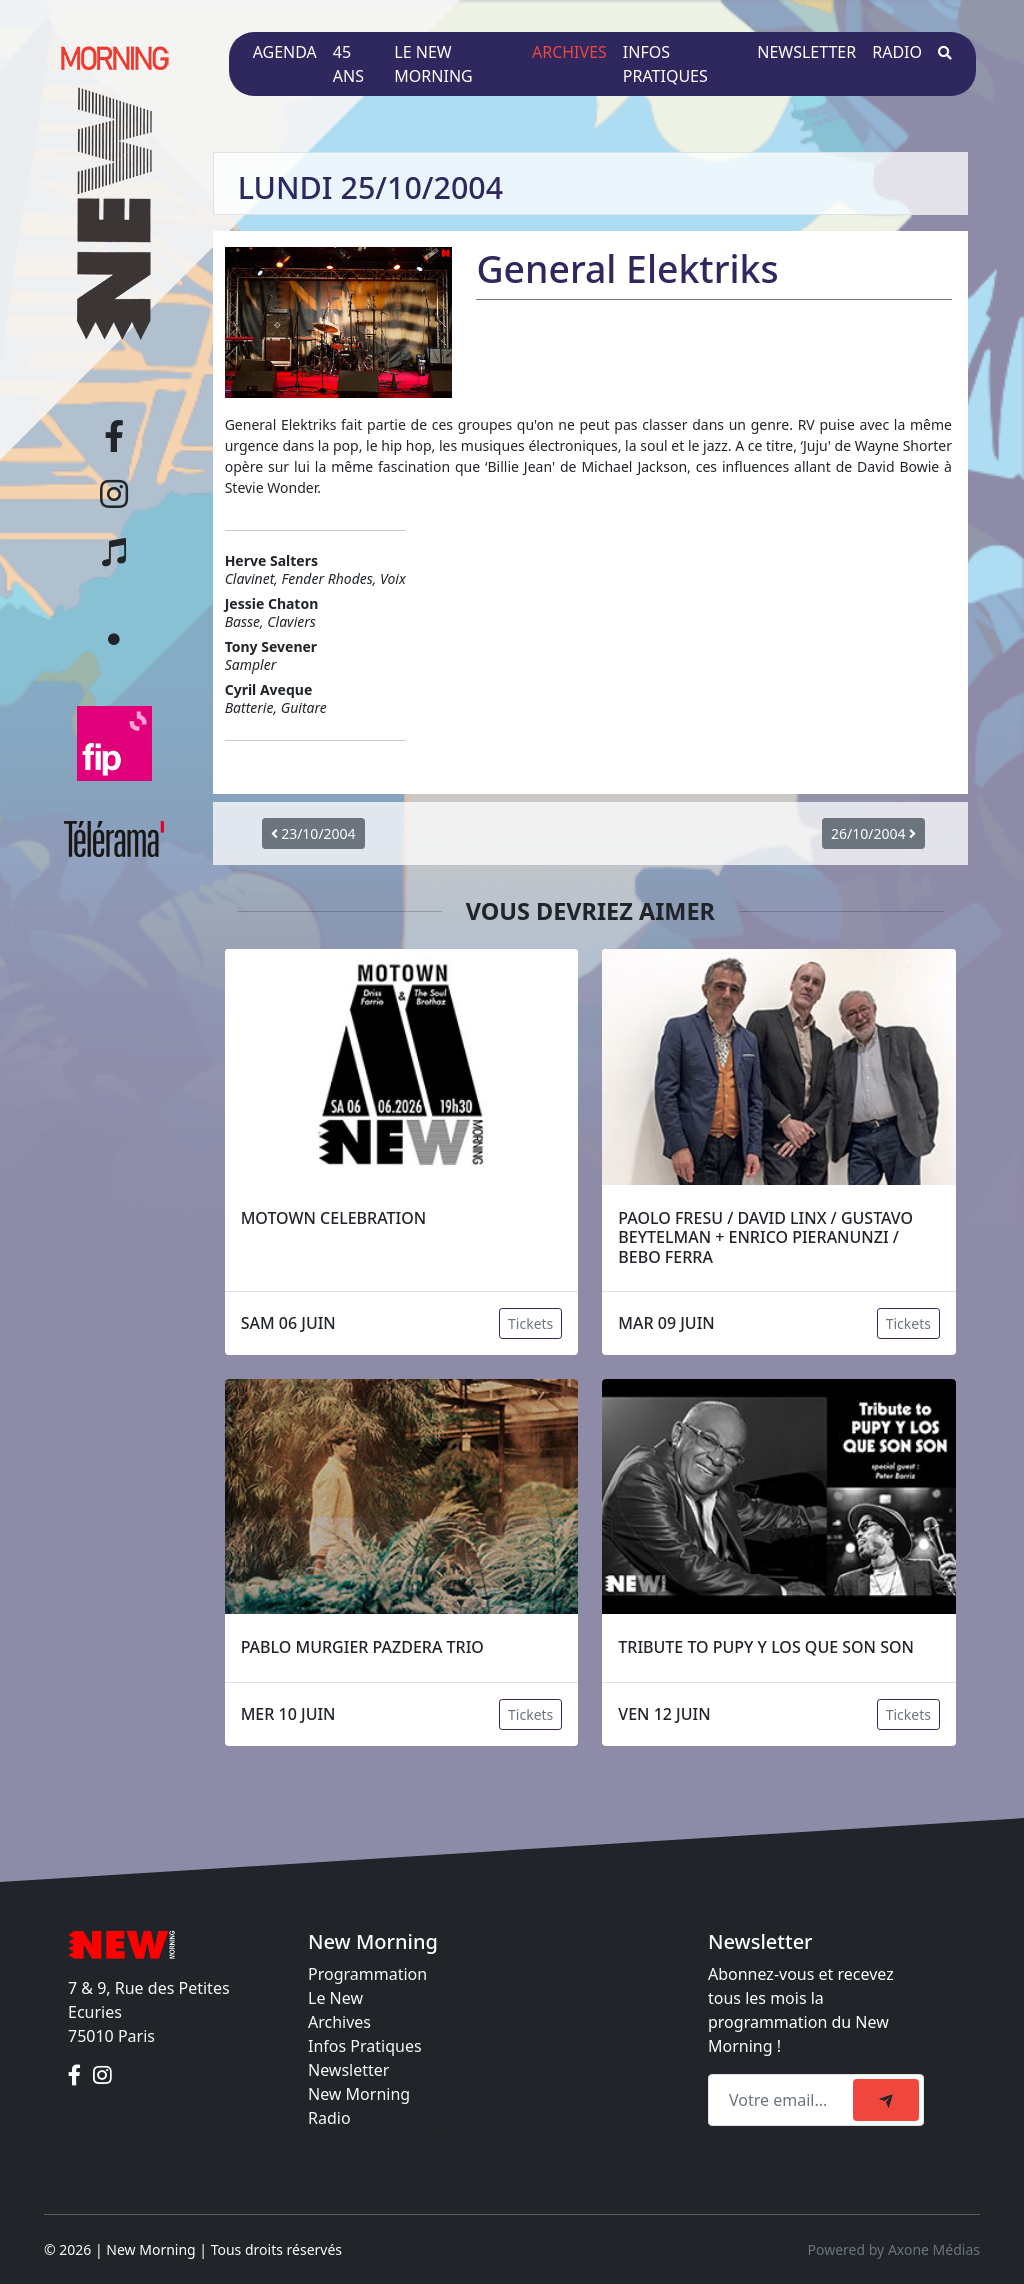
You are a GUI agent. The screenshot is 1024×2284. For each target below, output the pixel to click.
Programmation (367, 1974)
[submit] (886, 2100)
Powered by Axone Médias (894, 2249)
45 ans (348, 64)
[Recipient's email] (783, 2100)
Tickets (530, 1323)
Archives (569, 52)
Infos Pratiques (365, 2046)
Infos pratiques (665, 64)
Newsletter (806, 52)
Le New (335, 1998)
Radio (897, 52)
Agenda (285, 52)
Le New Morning (433, 64)
